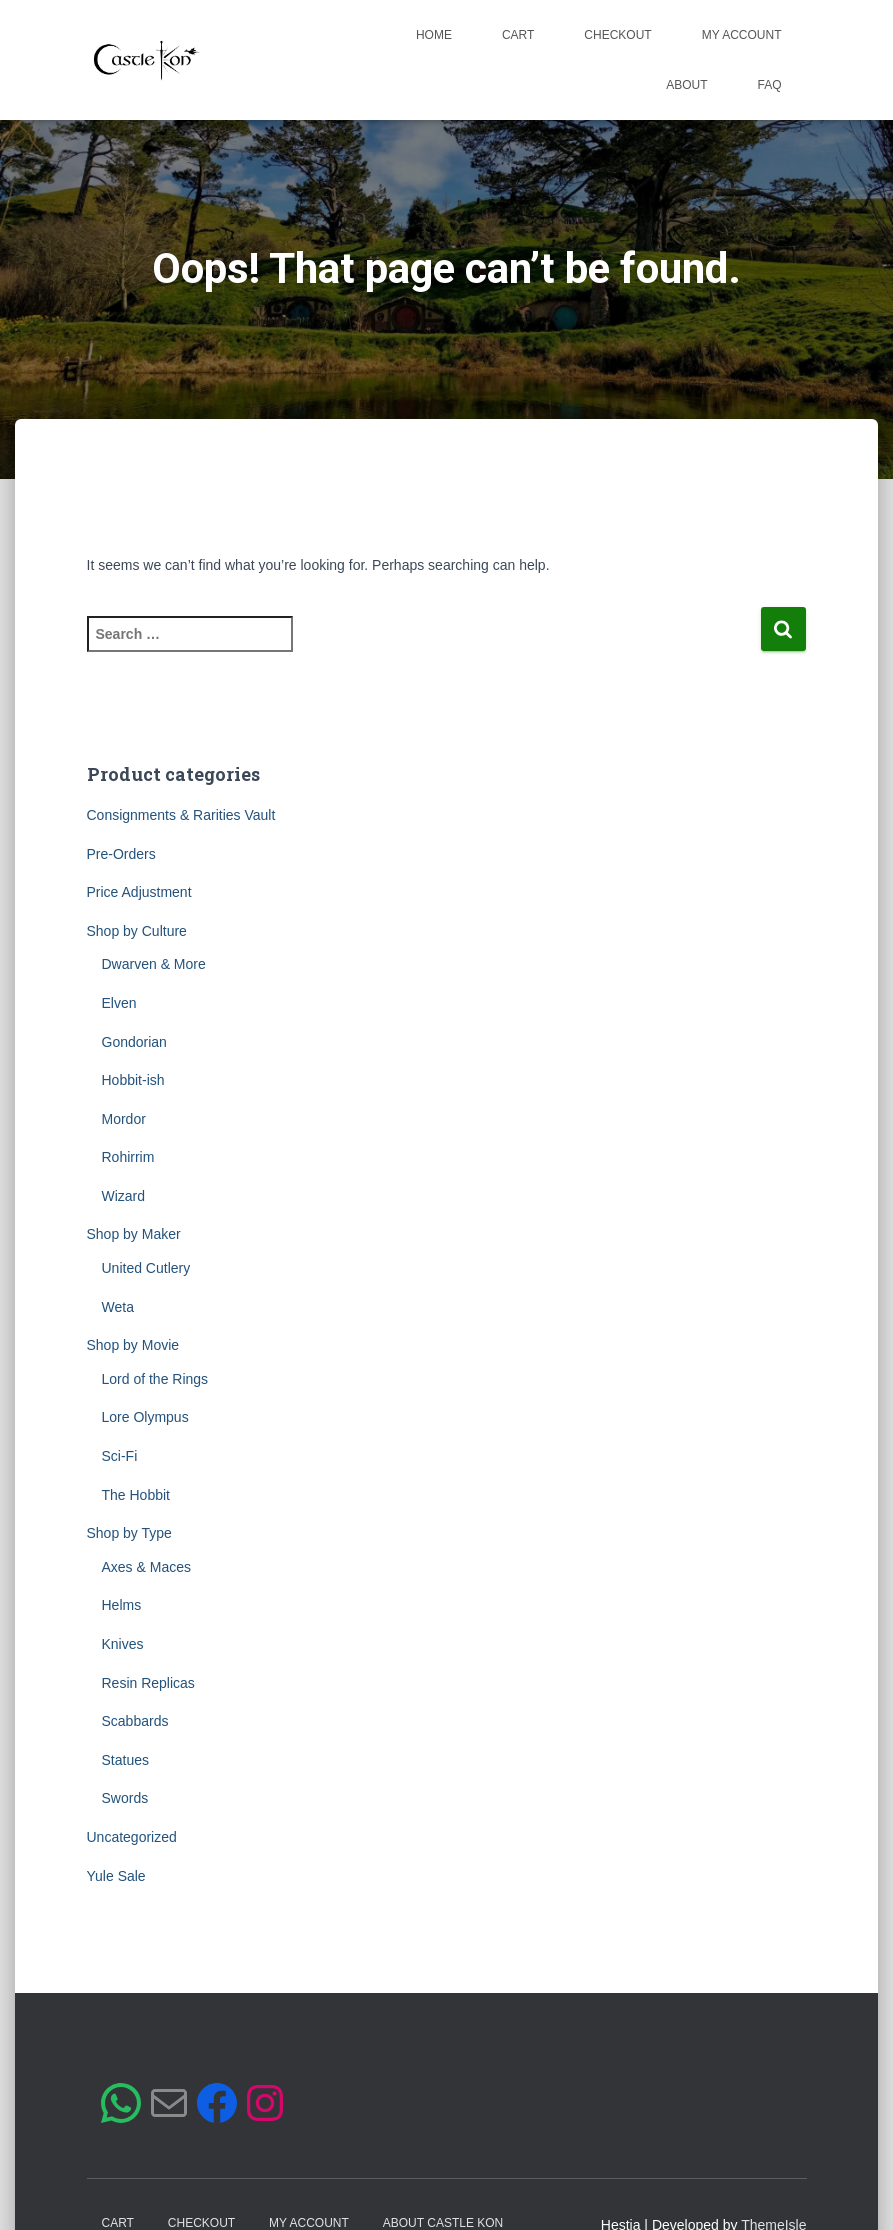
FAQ (769, 85)
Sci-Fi (120, 1456)
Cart (518, 35)
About (686, 85)
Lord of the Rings (155, 1379)
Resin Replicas (148, 1683)
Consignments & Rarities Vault (181, 815)
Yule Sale (116, 1876)
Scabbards (135, 1721)
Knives (123, 1644)
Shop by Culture (137, 931)
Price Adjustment (139, 892)
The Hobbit (136, 1495)
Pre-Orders (121, 854)
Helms (122, 1605)
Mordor (124, 1119)
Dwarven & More (154, 964)
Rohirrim (128, 1157)
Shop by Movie (133, 1345)
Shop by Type (129, 1533)
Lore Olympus (145, 1417)
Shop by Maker (134, 1234)
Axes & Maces (146, 1567)
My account (742, 35)
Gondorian (134, 1042)
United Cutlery (146, 1268)
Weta (118, 1307)
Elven (119, 1003)
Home (434, 35)
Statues (125, 1760)
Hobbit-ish (133, 1080)
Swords (125, 1798)
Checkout (617, 35)
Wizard (124, 1196)
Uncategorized (132, 1837)
